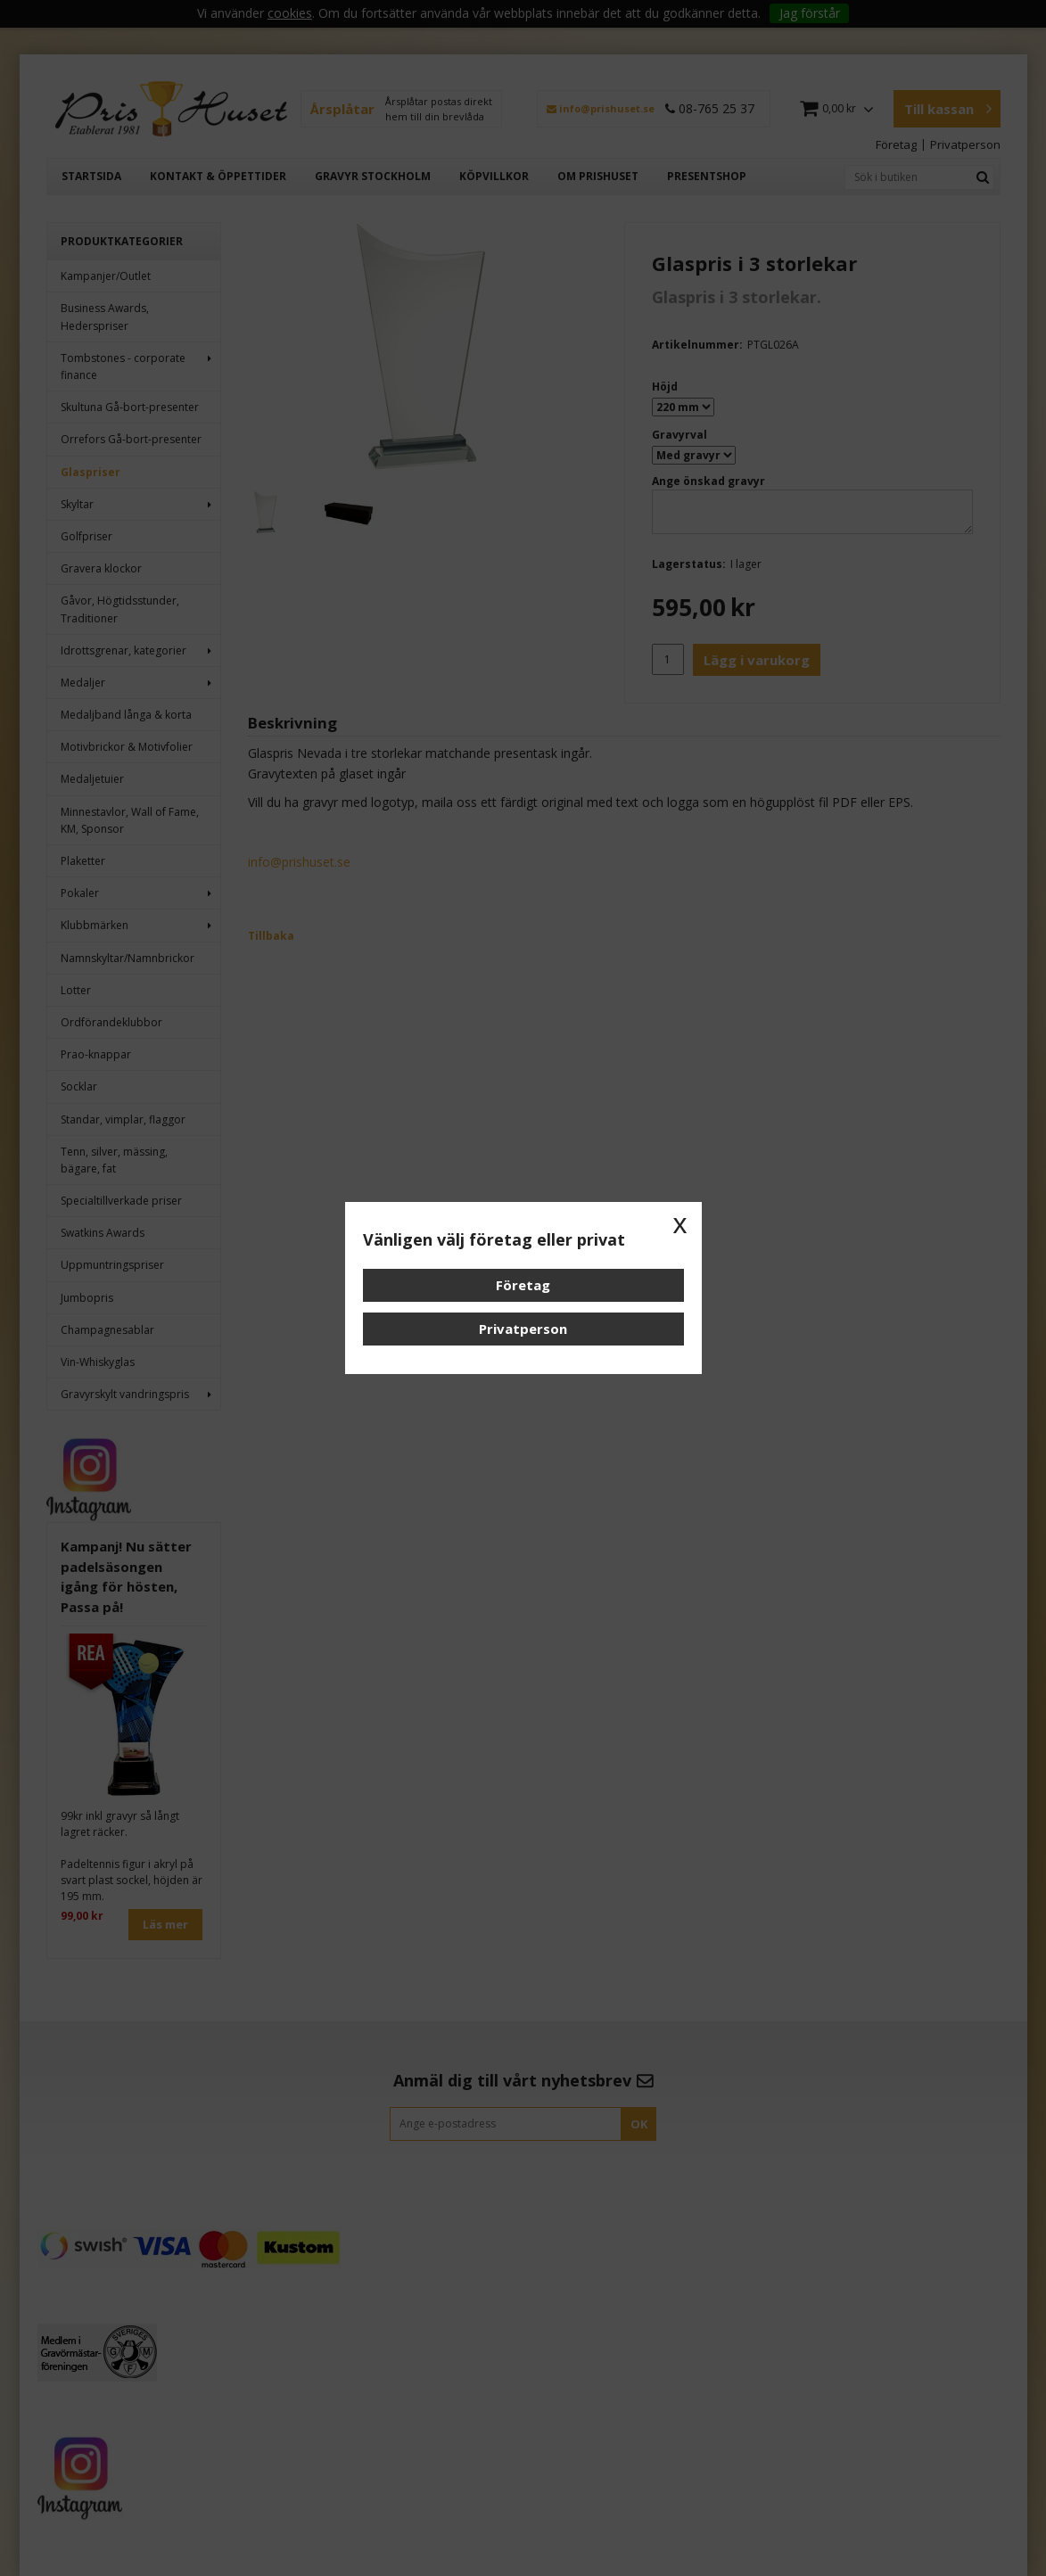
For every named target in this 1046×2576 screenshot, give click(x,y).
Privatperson (523, 1328)
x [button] (680, 1223)
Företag (523, 1285)
